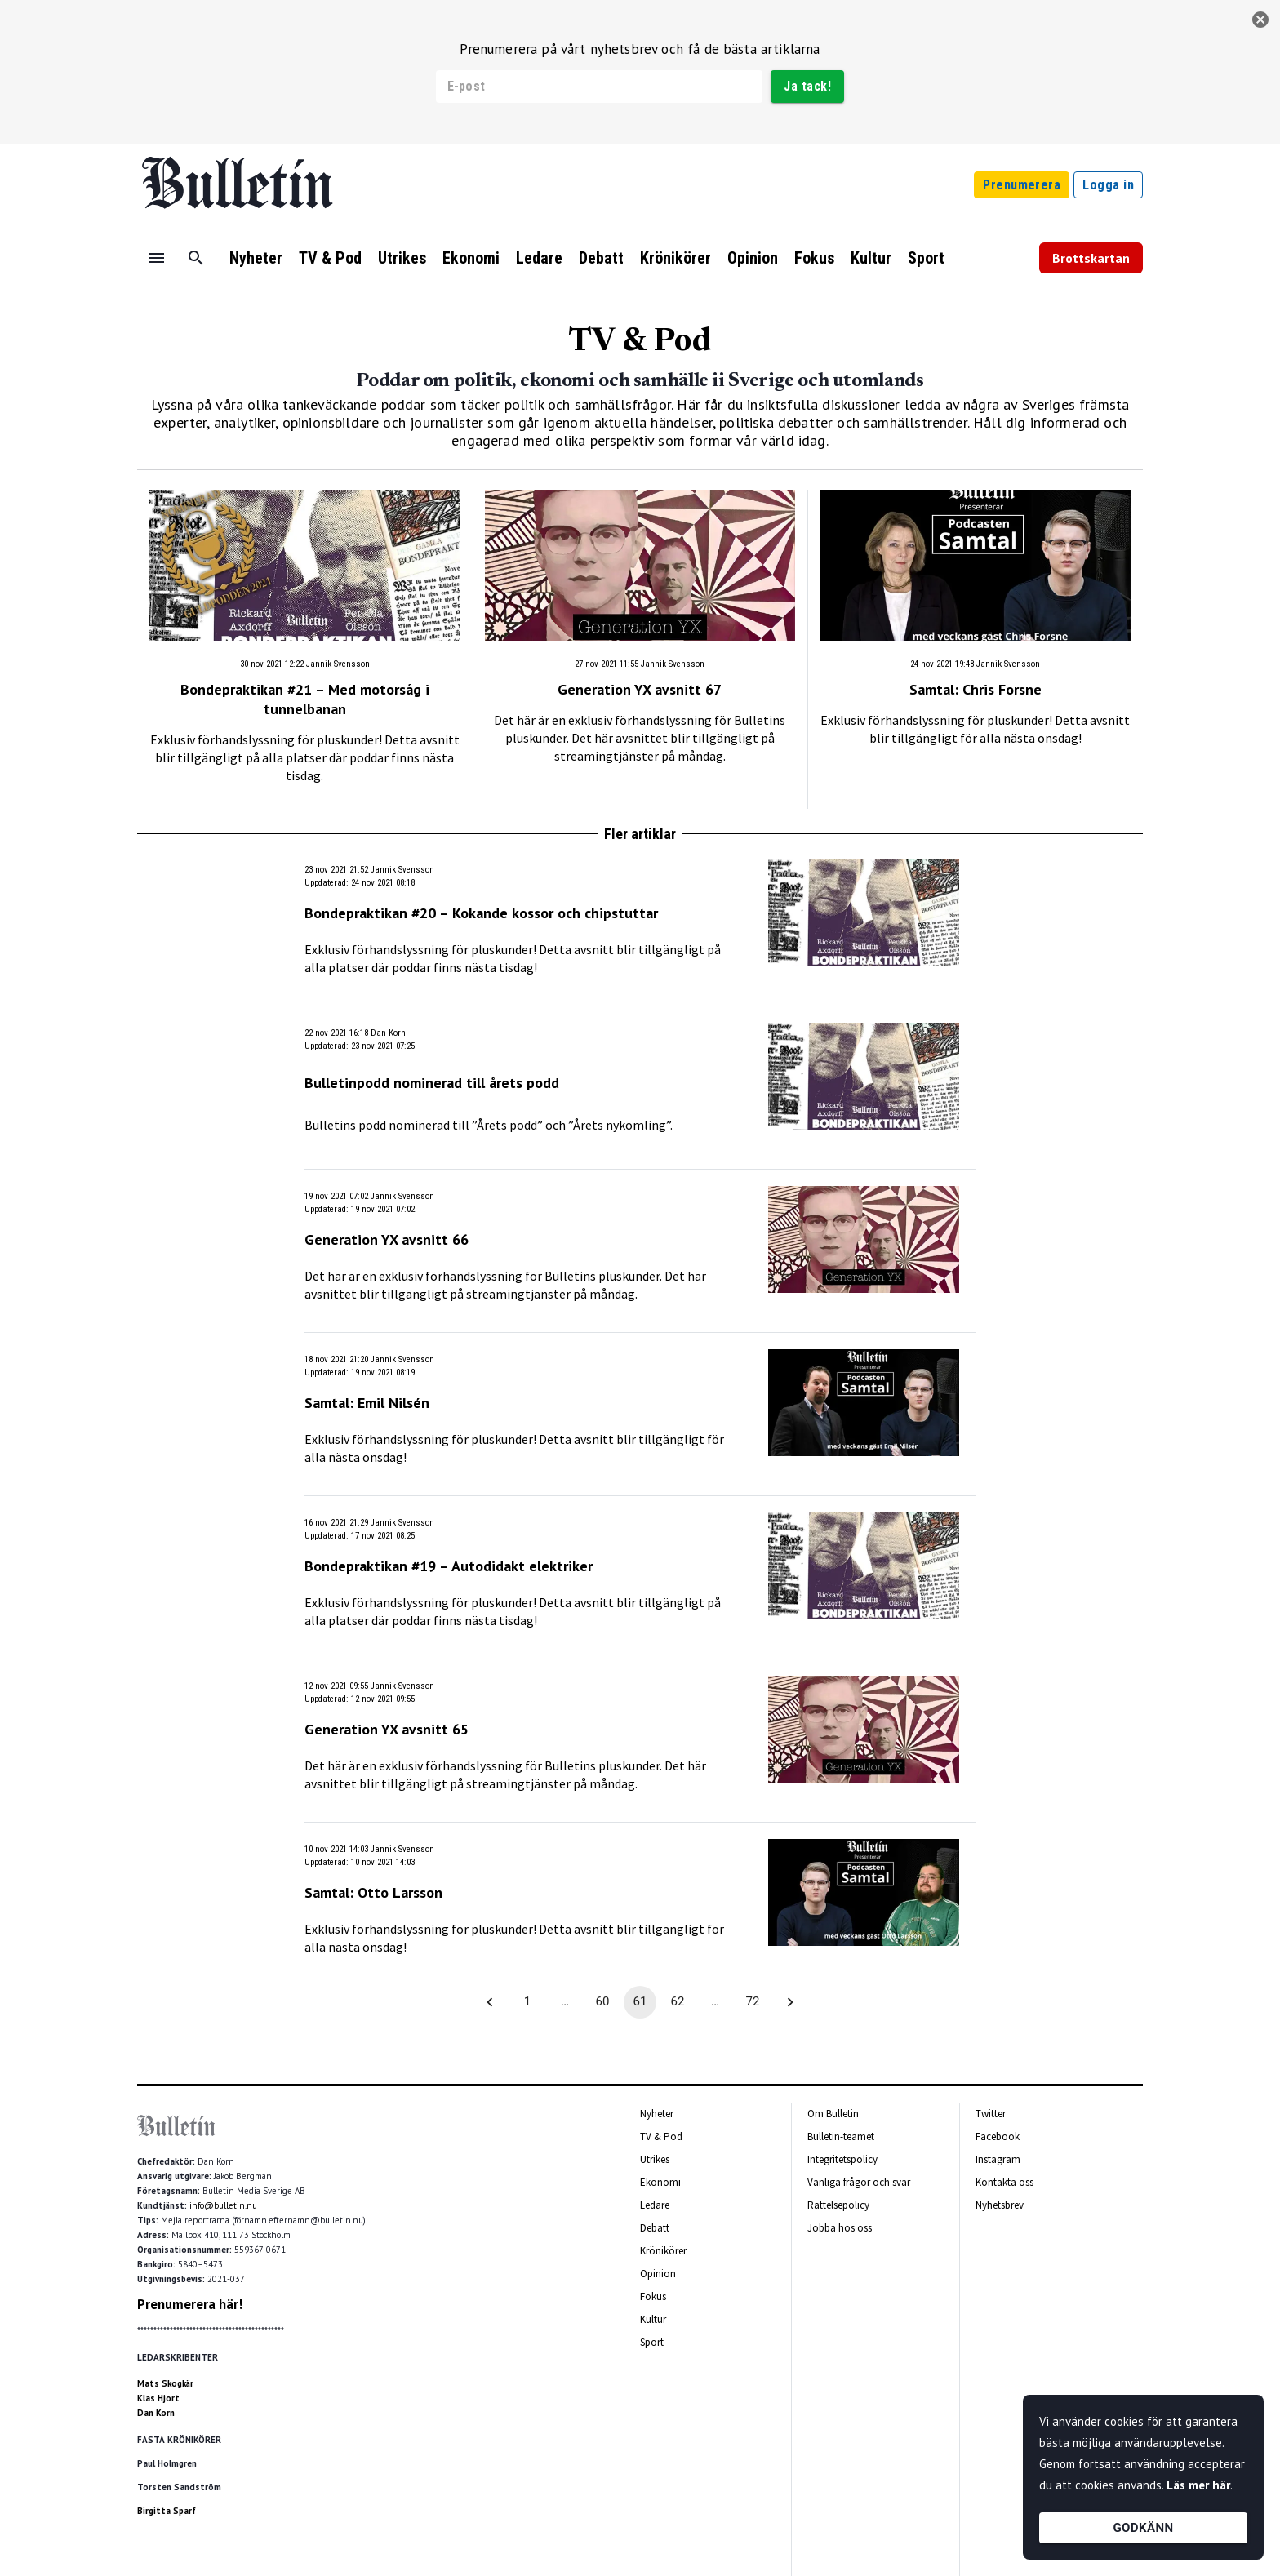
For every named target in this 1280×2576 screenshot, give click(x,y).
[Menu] (156, 258)
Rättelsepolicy (838, 2205)
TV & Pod (330, 258)
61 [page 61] (640, 2002)
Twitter (991, 2114)
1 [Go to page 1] (527, 2002)
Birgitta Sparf (166, 2510)
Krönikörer (675, 258)
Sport (926, 258)
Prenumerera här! (189, 2304)
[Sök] (196, 258)
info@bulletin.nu (223, 2205)
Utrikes (402, 258)
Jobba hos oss (839, 2228)
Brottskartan (1091, 258)
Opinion (752, 258)
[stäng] (1260, 19)
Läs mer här (1198, 2485)
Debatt (601, 258)
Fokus (814, 258)
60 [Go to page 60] (602, 2002)
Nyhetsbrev (1000, 2205)
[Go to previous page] (489, 2002)
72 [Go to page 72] (752, 2002)
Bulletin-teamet (840, 2136)
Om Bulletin (833, 2114)
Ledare (539, 258)
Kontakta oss (1004, 2182)
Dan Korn (156, 2412)
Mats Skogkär (165, 2383)
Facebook (998, 2136)
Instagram (998, 2159)
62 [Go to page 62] (677, 2002)
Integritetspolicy (842, 2159)
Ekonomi (471, 258)
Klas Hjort (158, 2398)
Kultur (871, 258)
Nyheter (255, 258)
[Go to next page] (790, 2002)
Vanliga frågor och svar (858, 2182)
